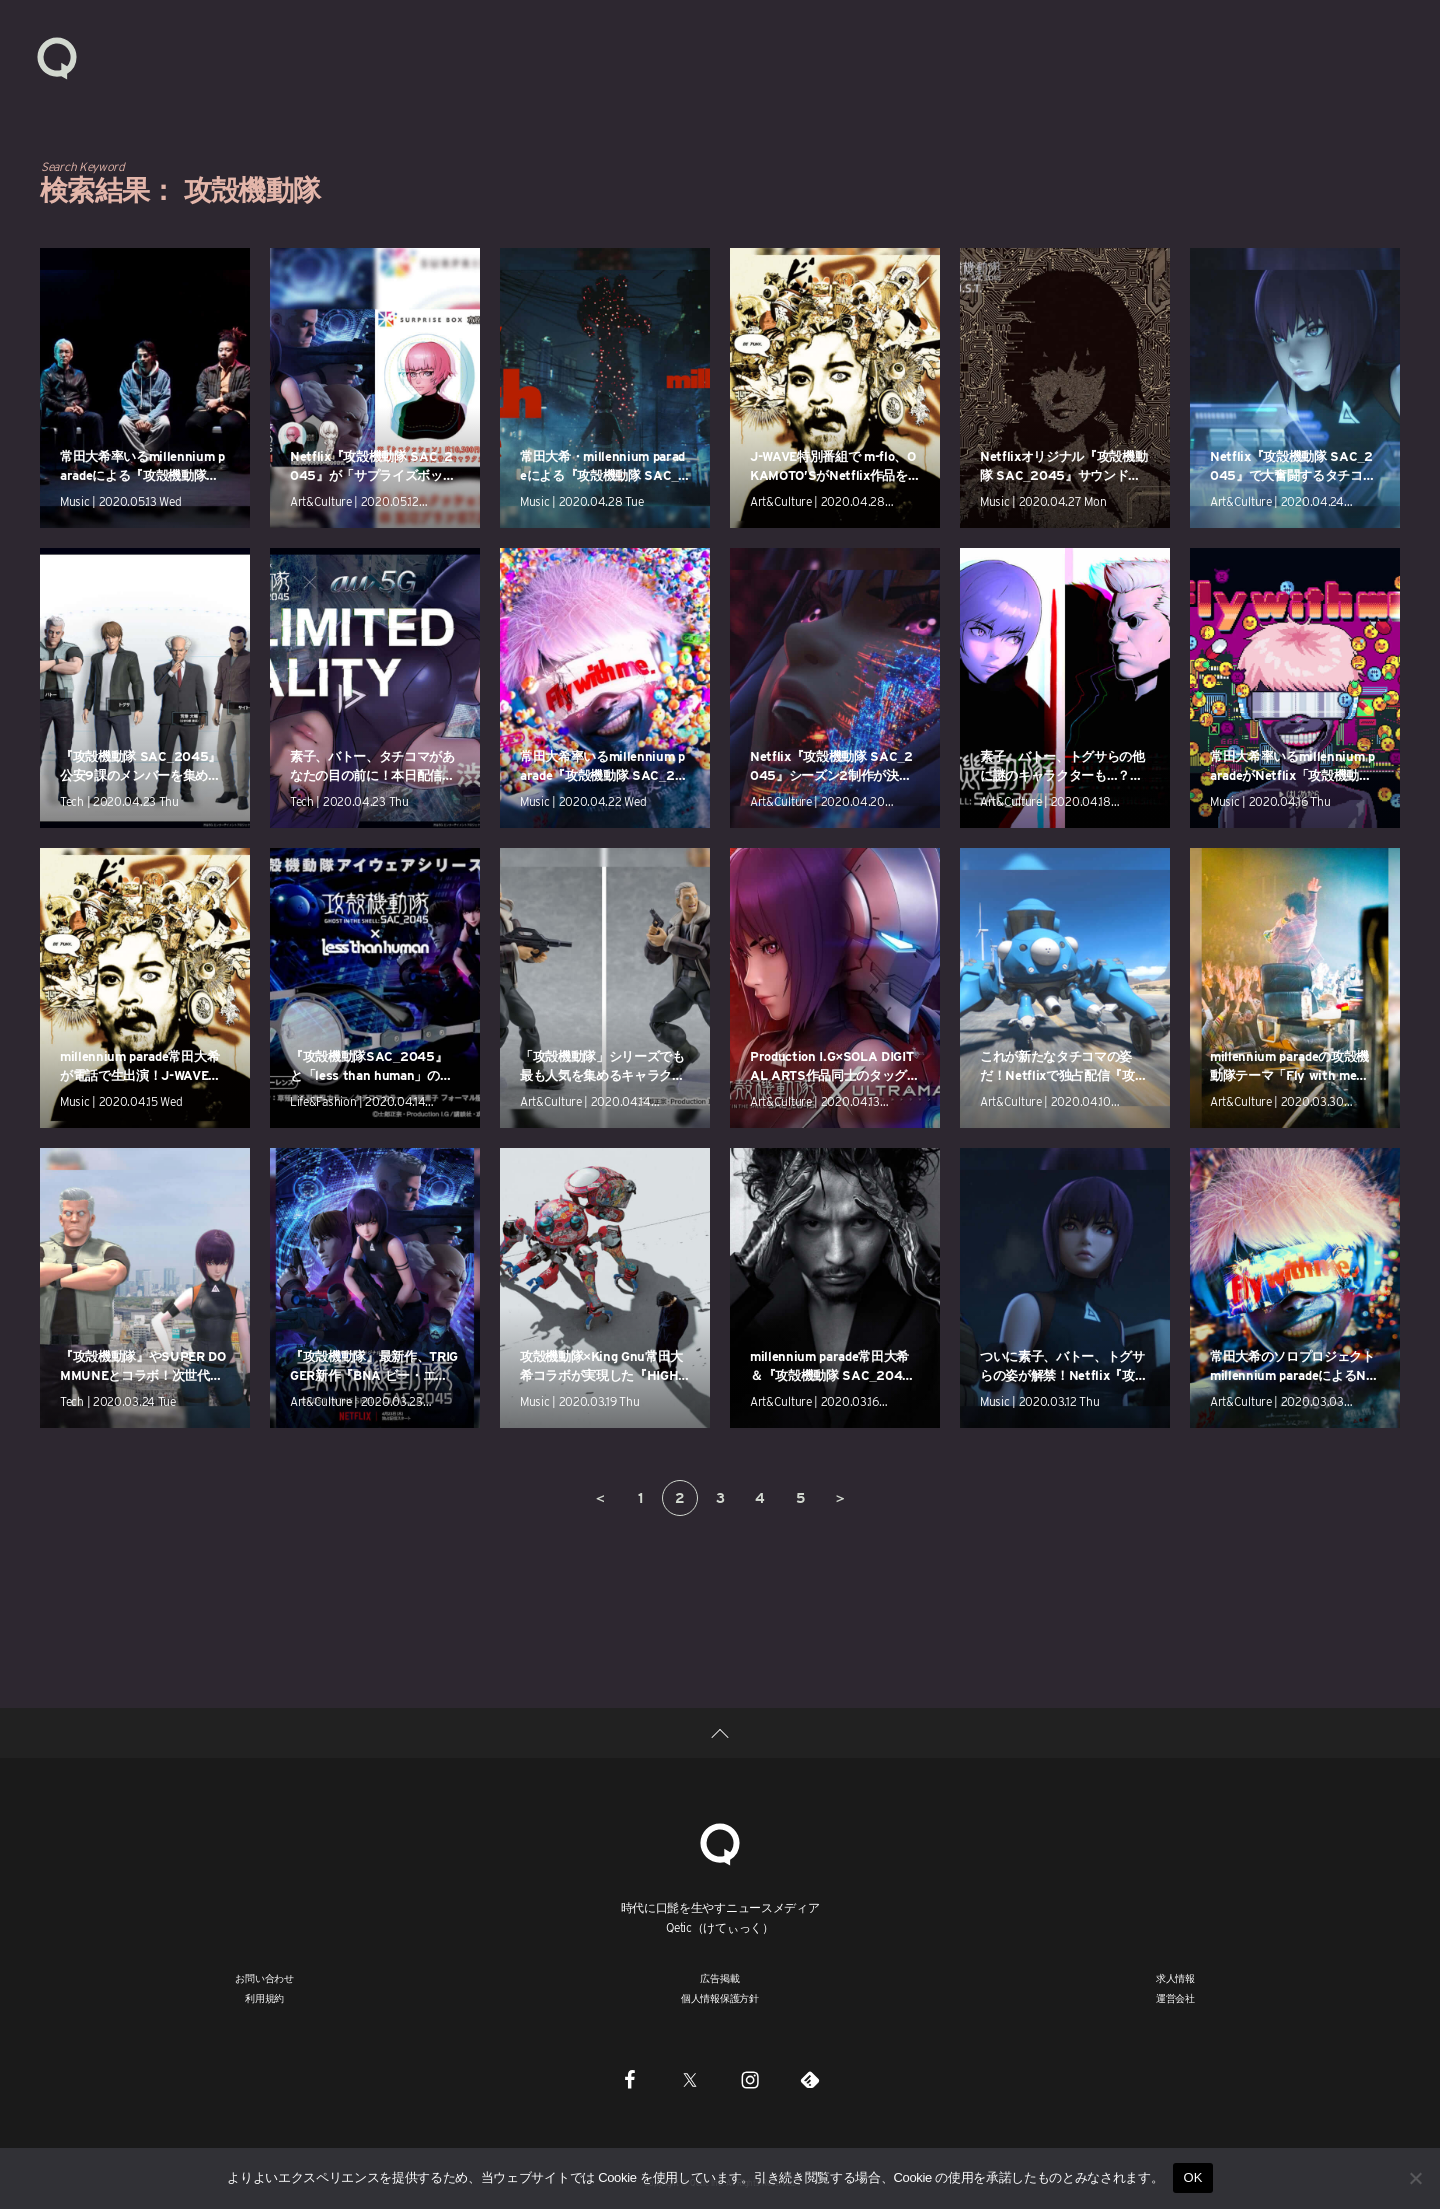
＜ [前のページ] (600, 1498)
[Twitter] (690, 2079)
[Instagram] (750, 2079)
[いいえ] (1415, 2178)
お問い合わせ (264, 1978)
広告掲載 (719, 1978)
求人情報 (1175, 1978)
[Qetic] (720, 1841)
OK (1192, 2177)
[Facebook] (630, 2079)
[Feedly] (810, 2079)
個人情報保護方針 (720, 1998)
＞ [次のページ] (840, 1498)
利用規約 (264, 1998)
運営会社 (1175, 1998)
